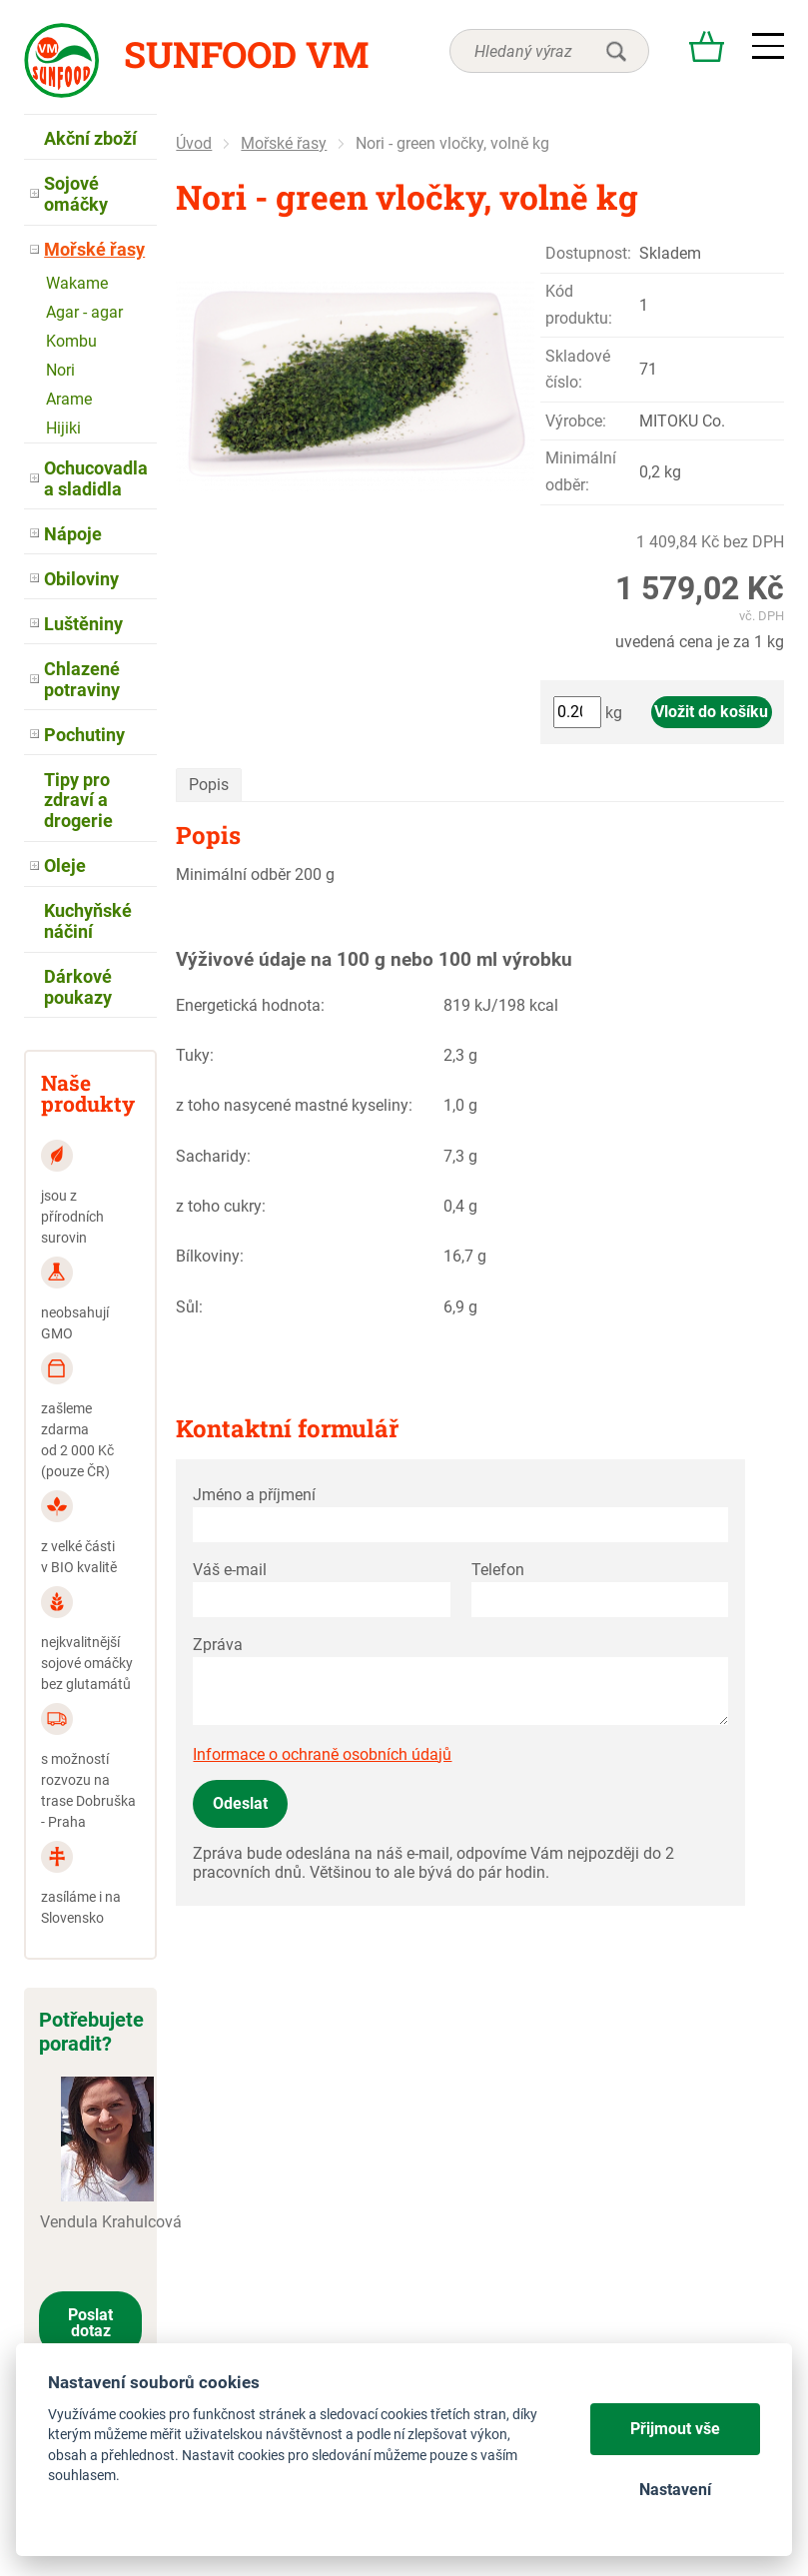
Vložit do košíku (711, 711)
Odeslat (240, 1803)
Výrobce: (575, 421)
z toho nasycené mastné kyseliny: (294, 1105)
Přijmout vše (675, 2428)
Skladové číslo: (577, 369)
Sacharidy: (213, 1156)
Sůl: (189, 1306)
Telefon (497, 1569)
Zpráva (218, 1644)
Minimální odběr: (580, 470)
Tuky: (195, 1055)
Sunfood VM (246, 54)
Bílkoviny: (210, 1256)
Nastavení (675, 2489)
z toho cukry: (221, 1206)
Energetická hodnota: (250, 1005)
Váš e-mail (230, 1569)
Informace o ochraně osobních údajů (322, 1754)
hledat (616, 51)
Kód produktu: (578, 304)
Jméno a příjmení (254, 1494)
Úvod (194, 143)
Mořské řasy (284, 143)
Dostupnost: (588, 253)
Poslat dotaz (90, 2322)
